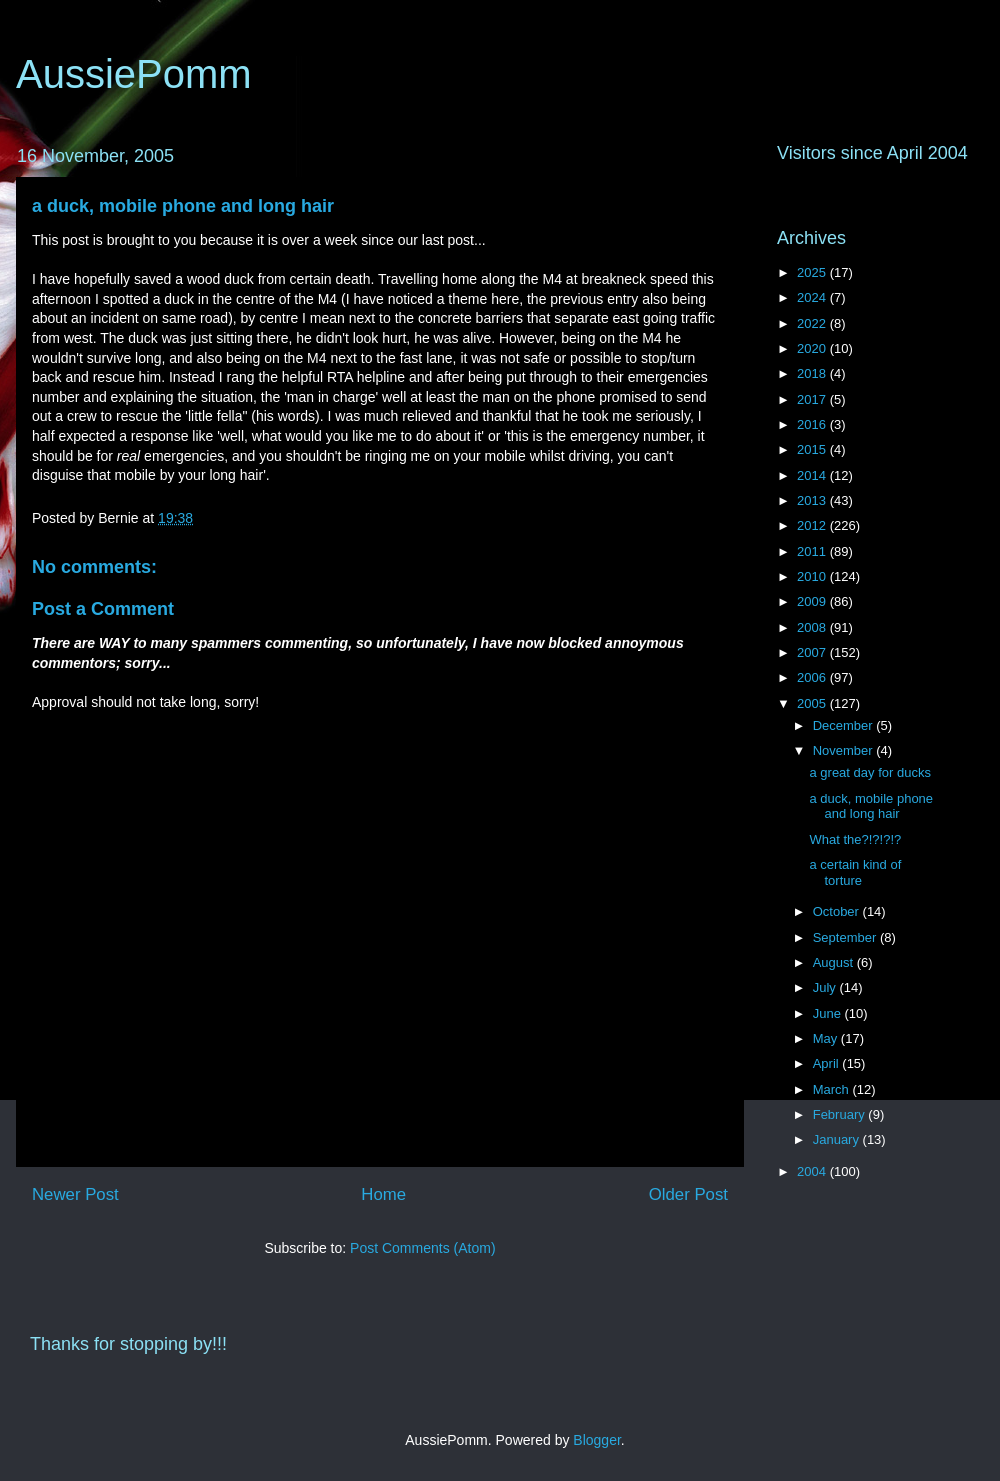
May (827, 1038)
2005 (813, 703)
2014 (813, 475)
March (833, 1089)
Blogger (596, 1440)
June (829, 1013)
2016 (813, 424)
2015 (813, 449)
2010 (813, 576)
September (846, 937)
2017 (813, 399)
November (845, 750)
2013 (813, 500)
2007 (813, 652)
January (838, 1139)
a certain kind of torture (855, 872)
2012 (813, 525)
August (835, 962)
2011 (813, 551)
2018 (813, 373)
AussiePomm (134, 74)
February (841, 1114)
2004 (813, 1171)
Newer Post (75, 1194)
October (838, 911)
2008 (813, 627)
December (845, 725)
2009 (813, 601)
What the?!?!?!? (855, 839)
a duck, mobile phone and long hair (183, 206)
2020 (813, 348)
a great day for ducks (869, 772)
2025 (813, 272)
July (826, 987)
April (828, 1063)
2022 (813, 323)
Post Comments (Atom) (422, 1248)
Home (383, 1194)
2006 (813, 677)
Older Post (688, 1194)
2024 (813, 297)
